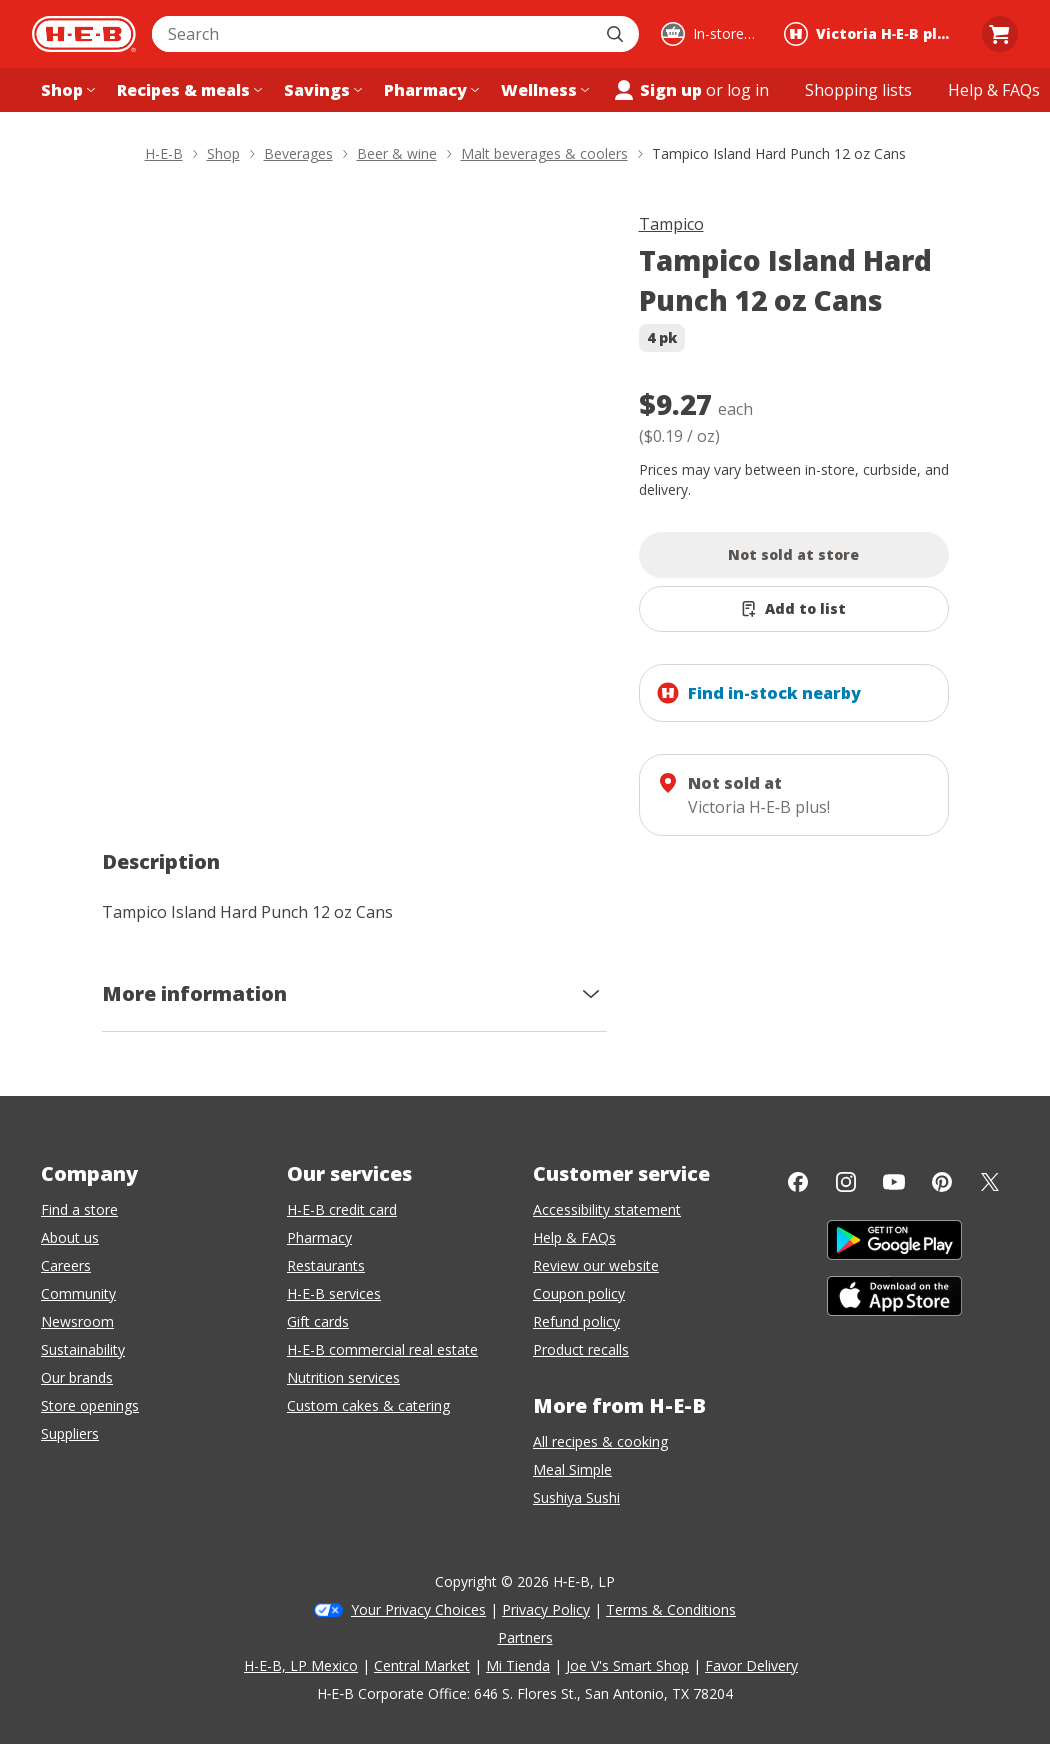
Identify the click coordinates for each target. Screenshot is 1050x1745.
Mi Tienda (518, 1665)
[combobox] (373, 34)
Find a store (79, 1209)
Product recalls (581, 1349)
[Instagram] (846, 1182)
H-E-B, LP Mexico (301, 1665)
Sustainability (83, 1349)
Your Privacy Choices (418, 1609)
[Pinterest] (942, 1182)
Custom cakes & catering (368, 1405)
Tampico (671, 224)
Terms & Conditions (671, 1609)
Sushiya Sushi (576, 1497)
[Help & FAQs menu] (994, 90)
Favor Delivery (751, 1665)
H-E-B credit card (342, 1209)
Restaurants (326, 1265)
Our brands (77, 1377)
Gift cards (318, 1321)
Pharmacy (319, 1237)
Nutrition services (343, 1377)
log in (748, 90)
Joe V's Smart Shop (627, 1665)
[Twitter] (990, 1182)
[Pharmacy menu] (429, 90)
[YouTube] (894, 1182)
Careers (66, 1265)
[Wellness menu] (543, 90)
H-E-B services (334, 1293)
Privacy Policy (546, 1609)
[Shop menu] (66, 90)
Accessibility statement (607, 1209)
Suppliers (70, 1433)
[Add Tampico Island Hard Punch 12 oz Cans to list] (794, 609)
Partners (525, 1637)
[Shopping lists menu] (858, 90)
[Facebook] (798, 1182)
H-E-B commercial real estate (382, 1349)
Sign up (657, 90)
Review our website (596, 1265)
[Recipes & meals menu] (187, 90)
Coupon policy (579, 1293)
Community (78, 1293)
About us (70, 1237)
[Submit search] (617, 34)
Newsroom (77, 1321)
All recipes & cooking (600, 1441)
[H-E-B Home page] (84, 34)
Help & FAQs (574, 1237)
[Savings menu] (321, 90)
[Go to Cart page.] (1000, 34)
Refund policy (576, 1321)
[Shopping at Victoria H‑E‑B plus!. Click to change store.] (872, 34)
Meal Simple (572, 1469)
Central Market (422, 1665)
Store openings (90, 1405)
